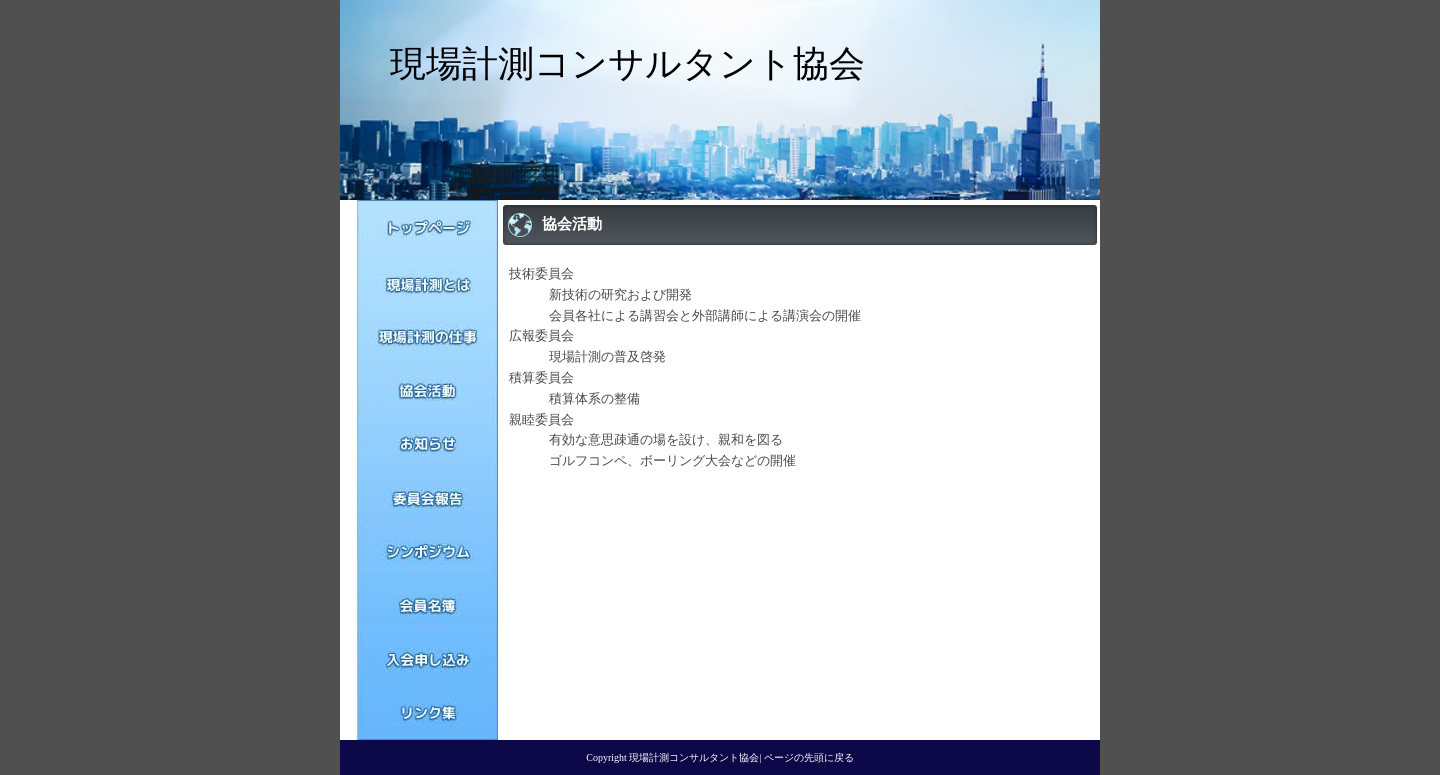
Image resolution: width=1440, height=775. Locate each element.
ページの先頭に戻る (809, 757)
